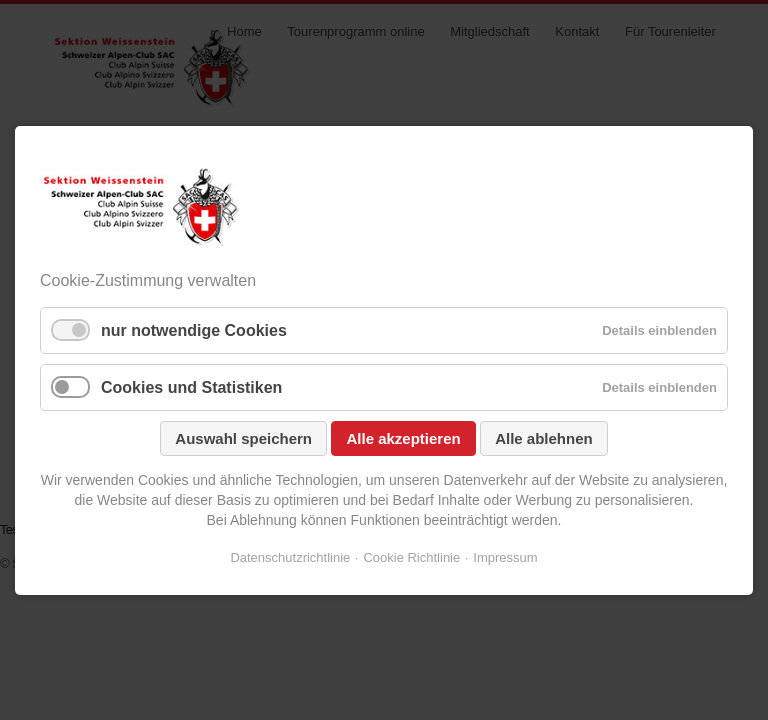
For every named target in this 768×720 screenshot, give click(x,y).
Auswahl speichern (243, 438)
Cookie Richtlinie (411, 557)
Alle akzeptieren (403, 438)
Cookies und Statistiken (191, 387)
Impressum (505, 557)
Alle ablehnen (544, 438)
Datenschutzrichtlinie (290, 557)
